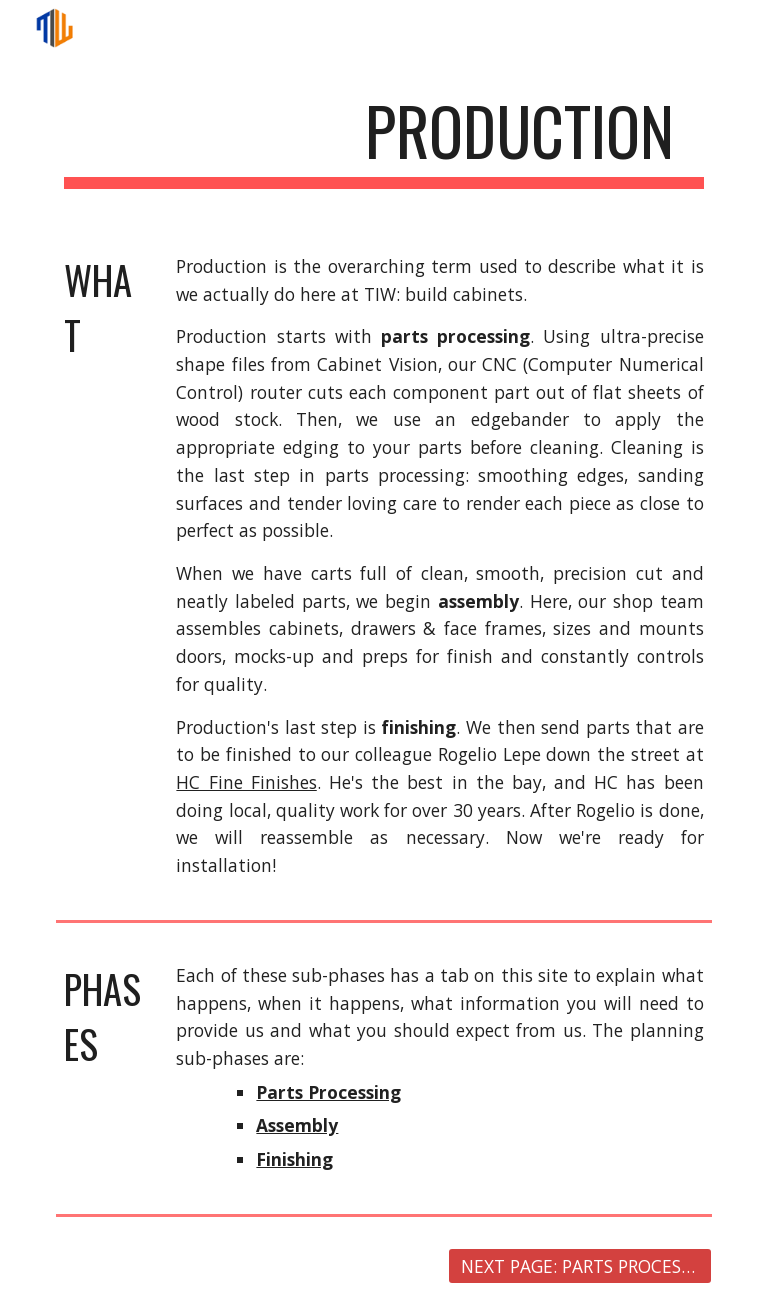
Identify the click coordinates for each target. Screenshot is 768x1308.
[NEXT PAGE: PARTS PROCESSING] (579, 1266)
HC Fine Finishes (246, 782)
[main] (383, 140)
